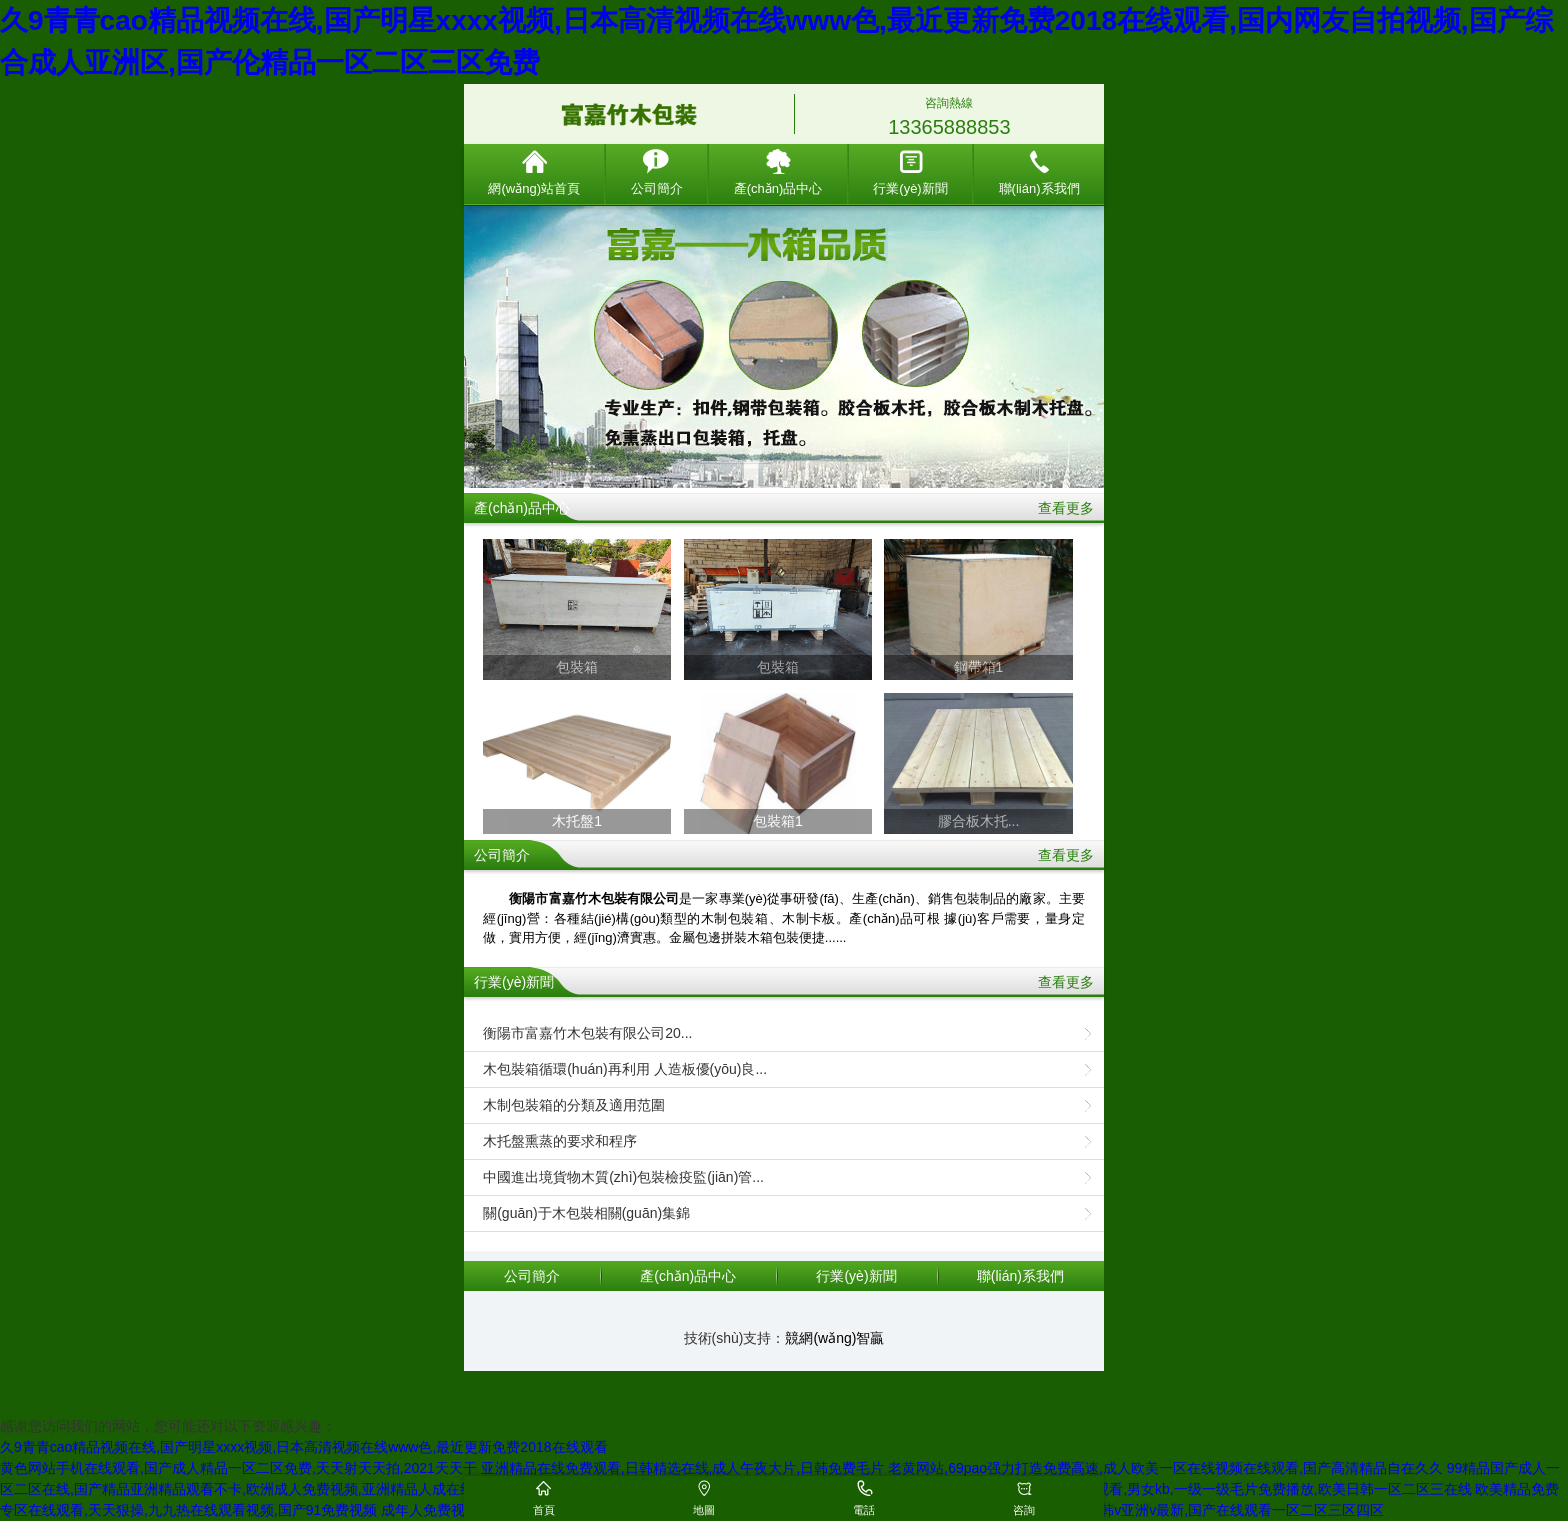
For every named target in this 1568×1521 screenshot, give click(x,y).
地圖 (704, 1510)
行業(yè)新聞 (910, 172)
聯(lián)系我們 (1039, 172)
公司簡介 (657, 172)
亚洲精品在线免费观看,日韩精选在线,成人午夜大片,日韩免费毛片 (683, 1468)
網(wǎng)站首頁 (534, 172)
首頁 (544, 1510)
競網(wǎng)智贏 (834, 1338)
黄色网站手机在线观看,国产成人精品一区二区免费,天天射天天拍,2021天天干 (238, 1468)
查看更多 (1066, 508)
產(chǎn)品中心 (778, 172)
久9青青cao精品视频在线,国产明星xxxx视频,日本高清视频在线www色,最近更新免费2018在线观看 (304, 1447)
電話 (864, 1510)
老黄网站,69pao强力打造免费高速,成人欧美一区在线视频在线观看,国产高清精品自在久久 (1165, 1468)
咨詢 (1024, 1510)
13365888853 (949, 127)
